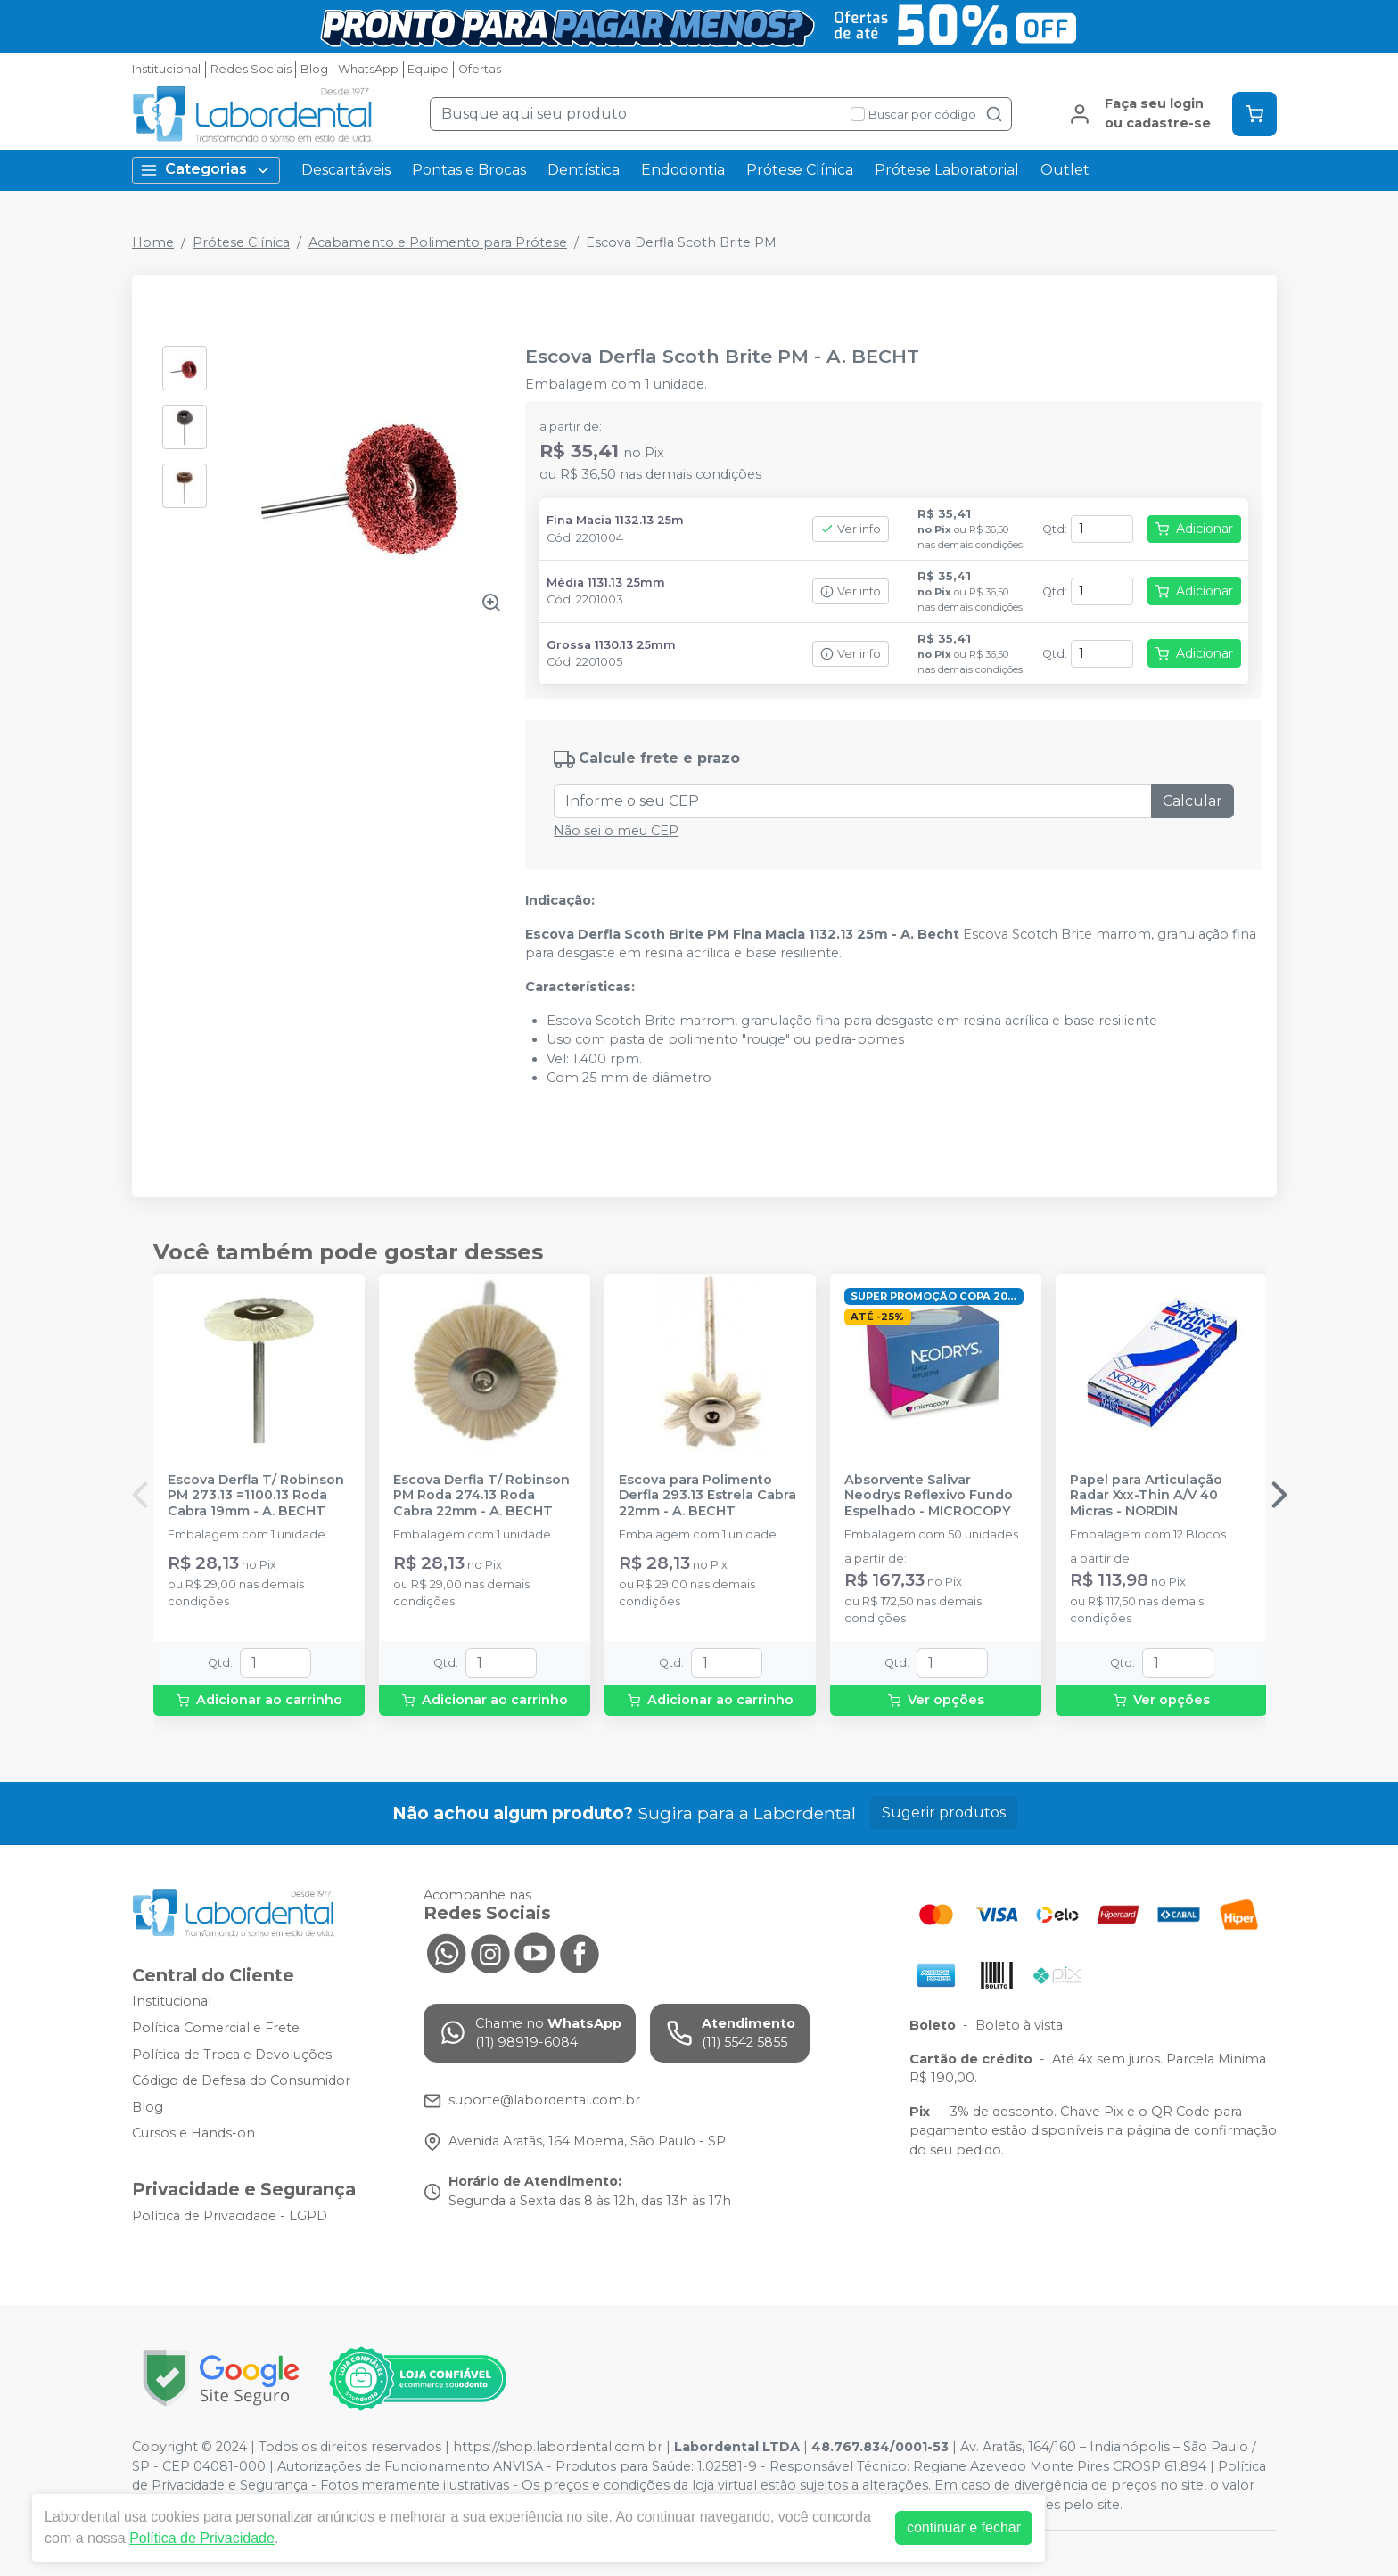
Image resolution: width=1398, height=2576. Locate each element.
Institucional (166, 69)
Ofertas (479, 69)
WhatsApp (368, 69)
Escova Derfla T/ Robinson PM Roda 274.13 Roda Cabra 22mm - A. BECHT (481, 1496)
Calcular (1192, 800)
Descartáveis (346, 169)
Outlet (1065, 169)
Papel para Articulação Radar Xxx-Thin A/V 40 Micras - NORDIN (1146, 1496)
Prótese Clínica (799, 169)
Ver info (850, 529)
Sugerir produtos (944, 1812)
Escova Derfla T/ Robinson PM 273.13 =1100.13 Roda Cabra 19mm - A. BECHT (256, 1496)
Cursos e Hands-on (193, 2134)
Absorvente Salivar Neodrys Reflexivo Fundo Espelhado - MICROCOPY (928, 1496)
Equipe (427, 69)
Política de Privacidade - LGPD (229, 2216)
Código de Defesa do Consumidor (241, 2080)
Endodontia (683, 169)
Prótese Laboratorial (947, 169)
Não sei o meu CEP (616, 831)
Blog (314, 69)
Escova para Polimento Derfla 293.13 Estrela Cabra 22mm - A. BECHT (707, 1496)
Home (153, 242)
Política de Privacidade (202, 2538)
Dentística (583, 169)
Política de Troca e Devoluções (232, 2055)
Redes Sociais (251, 69)
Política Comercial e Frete (216, 2028)
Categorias (206, 169)
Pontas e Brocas (469, 169)
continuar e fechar (964, 2527)
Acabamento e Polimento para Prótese (437, 242)
